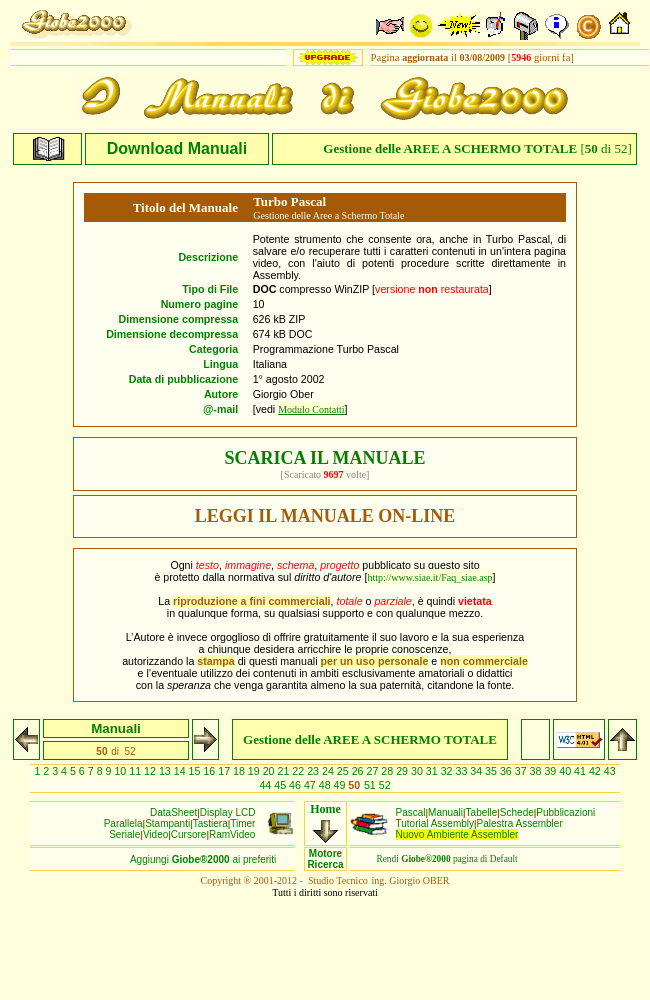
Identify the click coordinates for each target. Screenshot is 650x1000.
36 (507, 771)
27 (373, 771)
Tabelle (482, 812)
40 (566, 771)
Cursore (189, 834)
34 (477, 771)
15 (196, 771)
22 (299, 771)
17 (225, 771)
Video (155, 834)
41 (581, 771)
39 (551, 771)
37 (522, 771)
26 (359, 771)
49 (341, 785)
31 (433, 771)
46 (296, 785)
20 (270, 771)
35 (492, 771)
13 (166, 771)
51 (371, 785)
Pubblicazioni (565, 812)
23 (314, 771)
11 (136, 771)
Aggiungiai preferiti (203, 859)
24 (329, 771)
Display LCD (228, 812)
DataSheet (173, 812)
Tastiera (210, 823)
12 (151, 771)
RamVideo (232, 834)
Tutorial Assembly (435, 823)
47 (311, 785)
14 (181, 771)
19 (255, 771)
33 (462, 771)
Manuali (445, 812)
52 (385, 785)
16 (210, 771)
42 (596, 771)
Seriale (124, 834)
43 (610, 771)
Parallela (123, 823)
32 (448, 771)
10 (121, 771)
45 (281, 785)
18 (240, 771)
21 (285, 771)
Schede (517, 812)
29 (403, 771)
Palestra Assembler (520, 823)
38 (537, 771)
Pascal (411, 812)
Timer (242, 823)
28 (388, 771)
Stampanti (167, 823)
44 (266, 785)
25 (344, 771)
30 (418, 771)
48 (326, 785)
